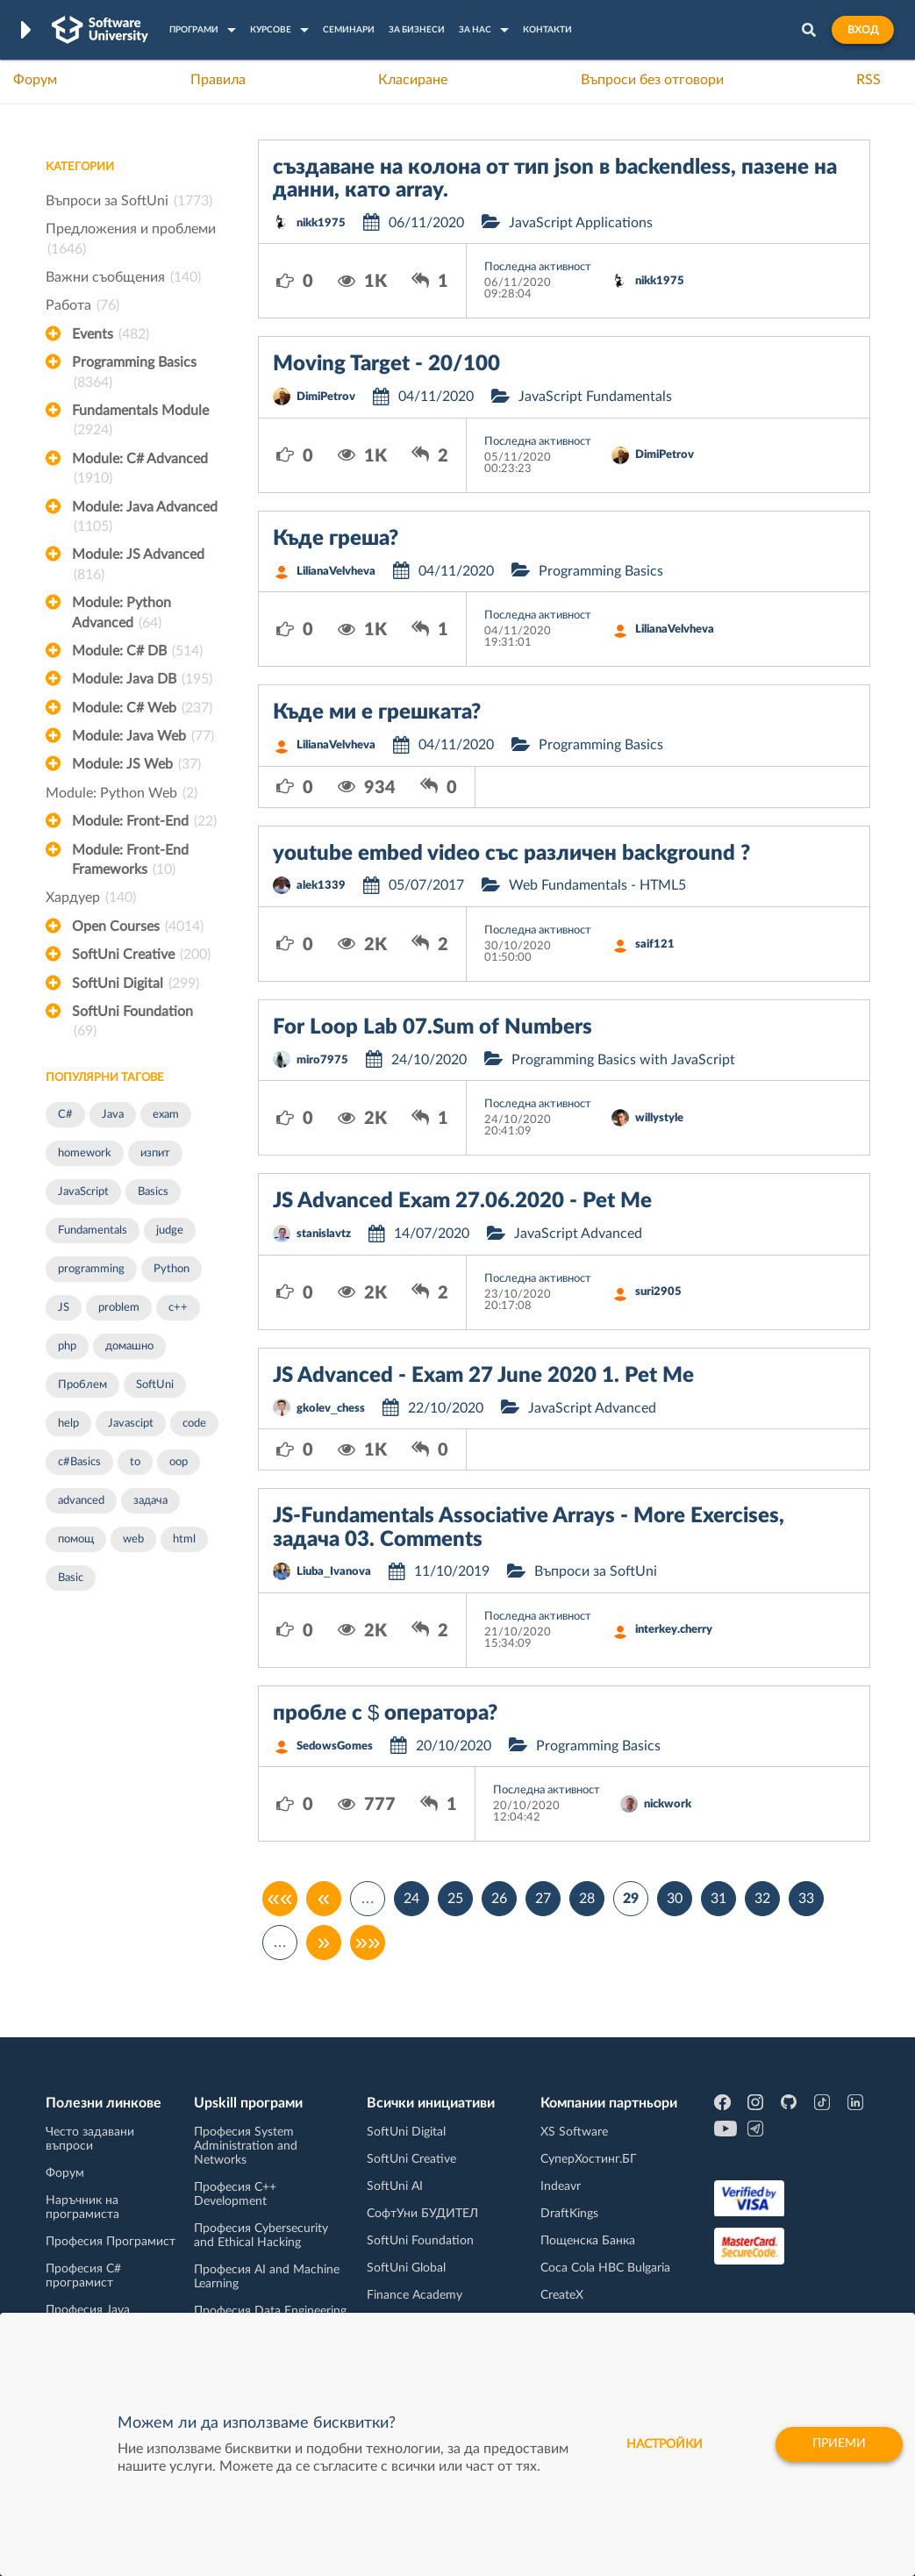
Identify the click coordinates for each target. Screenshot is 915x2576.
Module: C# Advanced (140, 470)
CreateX (561, 2295)
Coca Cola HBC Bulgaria (605, 2268)
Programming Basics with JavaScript (623, 1060)
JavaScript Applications (581, 223)
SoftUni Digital (135, 983)
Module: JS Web (136, 764)
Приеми (838, 2444)
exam (166, 1114)
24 (411, 1899)
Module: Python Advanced (121, 614)
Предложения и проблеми (131, 240)
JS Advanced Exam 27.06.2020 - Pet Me (462, 1201)
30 (675, 1899)
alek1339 (321, 885)
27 (543, 1899)
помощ (76, 1539)
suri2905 (658, 1292)
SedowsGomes (335, 1746)
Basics (153, 1192)
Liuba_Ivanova (334, 1572)
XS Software (574, 2132)
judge (169, 1230)
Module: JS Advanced (138, 565)
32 (762, 1899)
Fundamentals (92, 1230)
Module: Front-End (144, 821)
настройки (663, 2444)
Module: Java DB (142, 679)
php (67, 1346)
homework (84, 1153)
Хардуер (91, 897)
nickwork (667, 1804)
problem (118, 1307)
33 (806, 1899)
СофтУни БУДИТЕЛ (422, 2213)
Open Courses (138, 926)
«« (280, 1898)
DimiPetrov (326, 397)
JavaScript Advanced (578, 1234)
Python (171, 1269)
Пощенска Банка (587, 2241)
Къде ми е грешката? (377, 712)
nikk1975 (321, 223)
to (135, 1462)
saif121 (655, 944)
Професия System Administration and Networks (245, 2146)
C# (65, 1114)
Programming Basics (134, 373)
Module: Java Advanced (145, 518)
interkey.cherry (673, 1629)
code (194, 1423)
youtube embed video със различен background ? (511, 853)
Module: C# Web (142, 708)
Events (110, 334)
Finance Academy (414, 2295)
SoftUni (155, 1385)
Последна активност (537, 267)
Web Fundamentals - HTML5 (597, 885)
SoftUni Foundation (132, 1023)
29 (631, 1899)
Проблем (82, 1385)
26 (499, 1899)
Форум (35, 80)
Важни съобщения (123, 277)
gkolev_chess (331, 1408)
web (133, 1539)
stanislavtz (324, 1234)
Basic (70, 1578)
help (68, 1423)
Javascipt (131, 1423)
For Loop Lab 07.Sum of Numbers (432, 1027)
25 (455, 1899)
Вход (862, 30)
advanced (81, 1500)
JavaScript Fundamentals (595, 397)
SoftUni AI (395, 2186)
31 (718, 1899)
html (184, 1539)
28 (587, 1899)
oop (178, 1462)
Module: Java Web (143, 736)
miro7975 (322, 1060)
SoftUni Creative (141, 954)
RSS (868, 80)
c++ (178, 1307)
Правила (218, 80)
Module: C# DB (137, 651)
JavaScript (83, 1192)
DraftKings (569, 2213)
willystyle (659, 1118)
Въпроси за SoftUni (129, 201)
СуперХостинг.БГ (588, 2159)
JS (63, 1307)
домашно (129, 1346)
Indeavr (560, 2186)
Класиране (412, 80)
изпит (155, 1153)
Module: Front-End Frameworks (130, 861)
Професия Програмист (110, 2242)
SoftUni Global (406, 2268)
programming (91, 1269)
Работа (82, 305)
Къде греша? (335, 538)
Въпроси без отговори (652, 80)
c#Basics (79, 1462)
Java (113, 1114)
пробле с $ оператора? (385, 1713)
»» (368, 1942)
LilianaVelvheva (336, 571)
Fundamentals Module (140, 422)
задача (150, 1500)
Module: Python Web (121, 793)
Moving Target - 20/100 (386, 364)
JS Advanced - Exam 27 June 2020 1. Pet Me (483, 1375)
